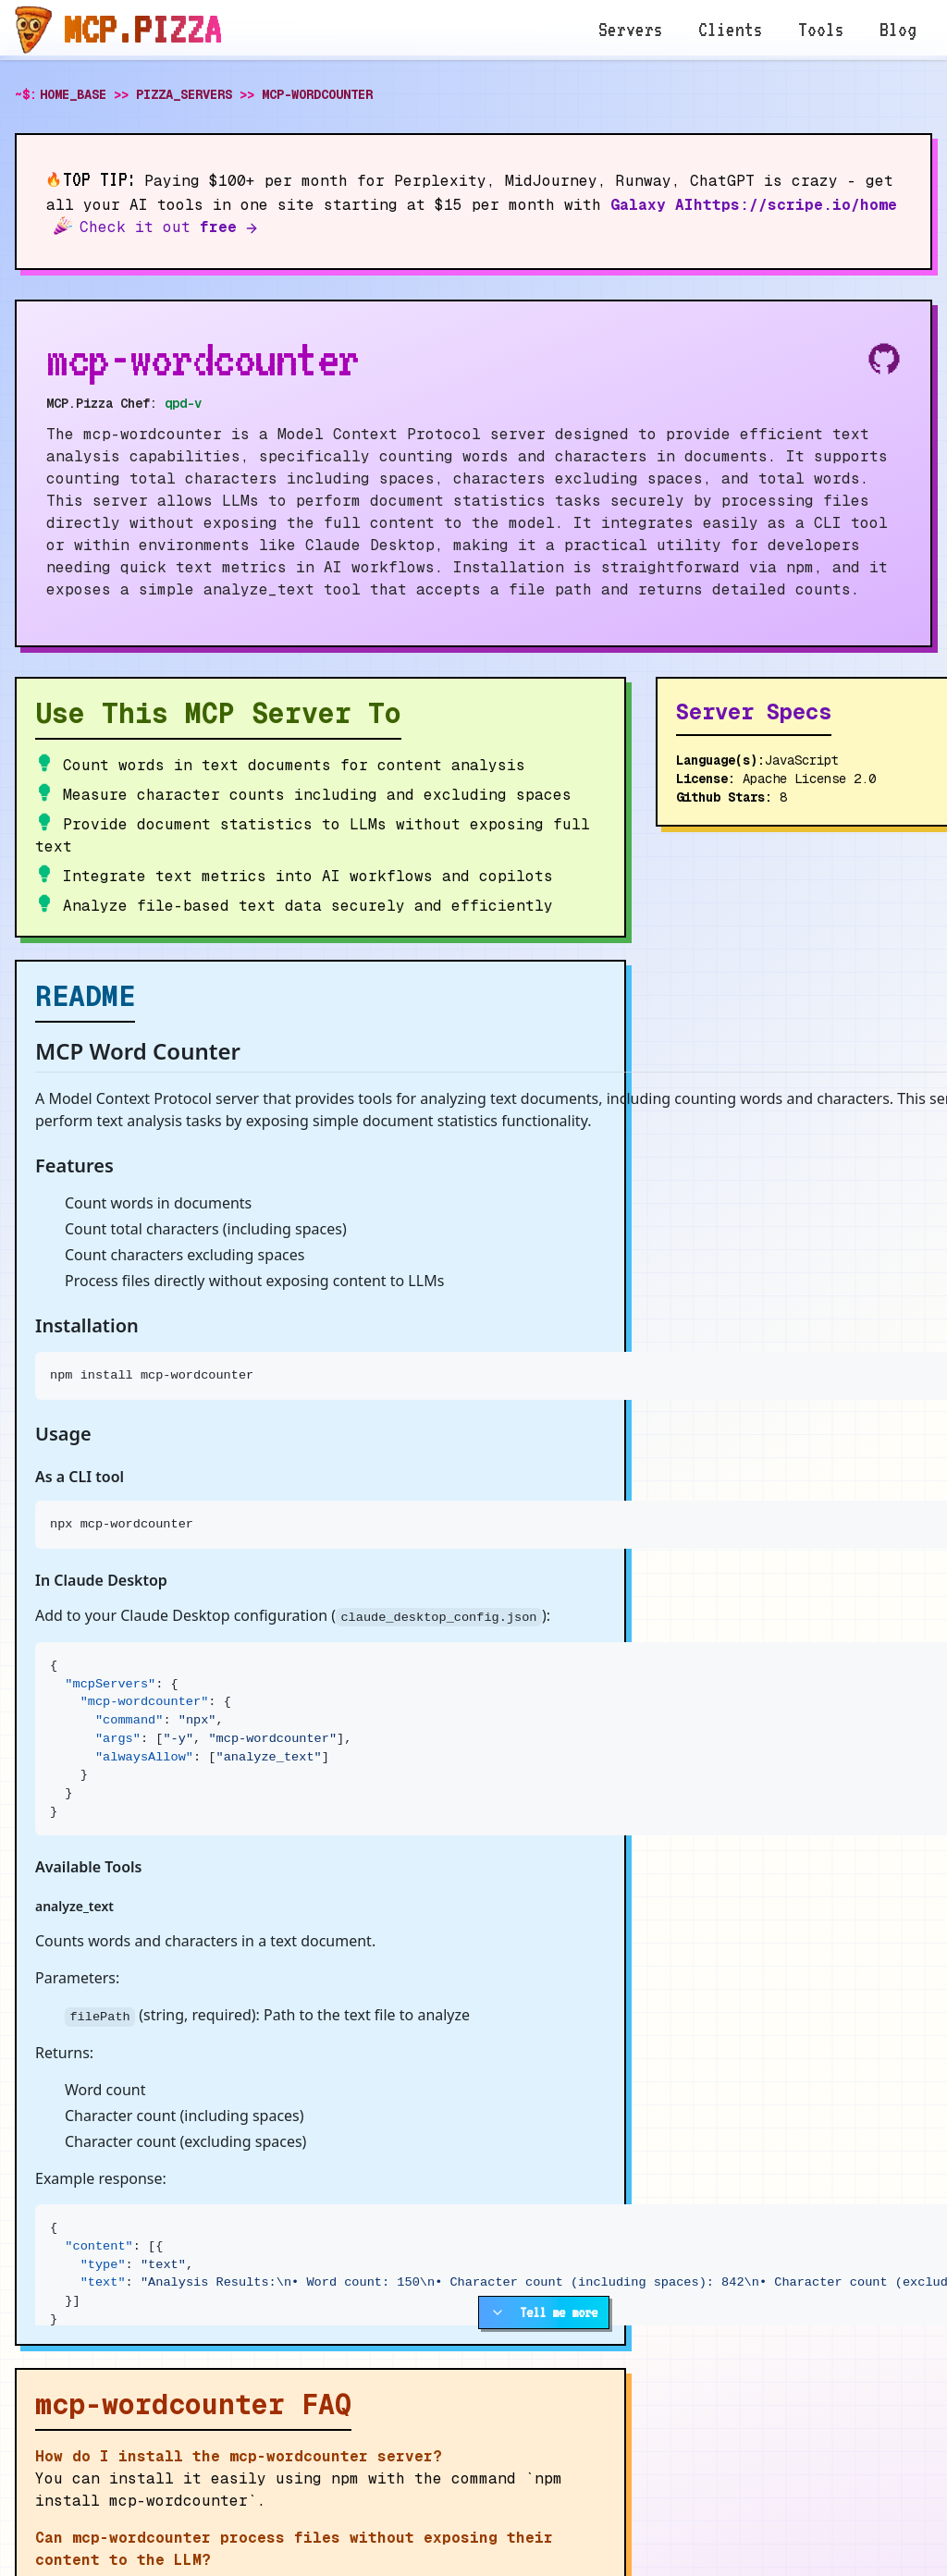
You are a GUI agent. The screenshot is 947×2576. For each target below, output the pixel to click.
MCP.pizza (142, 29)
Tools (821, 29)
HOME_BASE (73, 94)
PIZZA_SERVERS (184, 94)
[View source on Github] (884, 358)
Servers (630, 29)
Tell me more (543, 2312)
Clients (730, 29)
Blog (897, 29)
